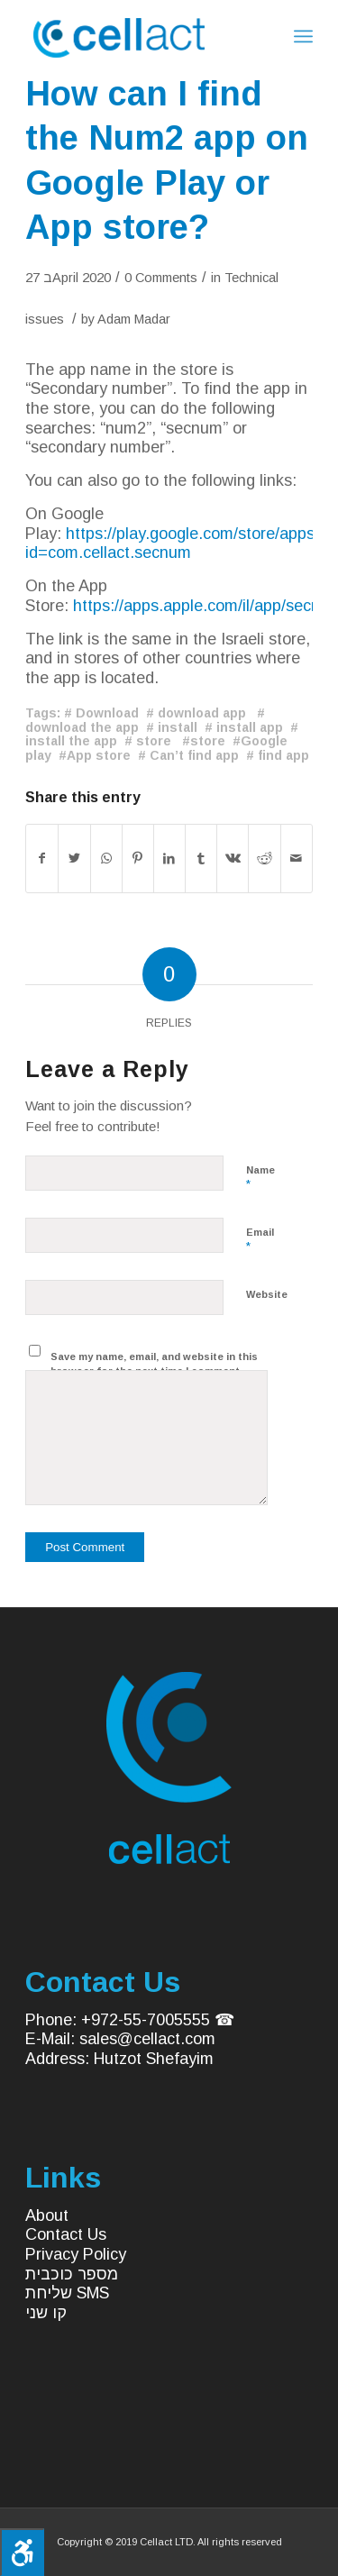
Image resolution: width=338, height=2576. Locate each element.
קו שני (46, 2313)
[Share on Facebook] (42, 858)
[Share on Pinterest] (138, 858)
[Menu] (303, 36)
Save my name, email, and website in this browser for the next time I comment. (154, 1364)
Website (267, 1294)
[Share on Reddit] (264, 858)
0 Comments (160, 277)
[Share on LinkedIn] (169, 858)
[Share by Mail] (296, 858)
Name (260, 1178)
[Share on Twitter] (74, 858)
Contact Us (65, 2234)
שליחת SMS (67, 2293)
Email (260, 1240)
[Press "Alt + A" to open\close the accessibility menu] (22, 2552)
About (47, 2215)
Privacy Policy (75, 2254)
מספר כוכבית (71, 2274)
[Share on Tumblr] (201, 858)
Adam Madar (133, 319)
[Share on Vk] (232, 858)
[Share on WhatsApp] (106, 858)
